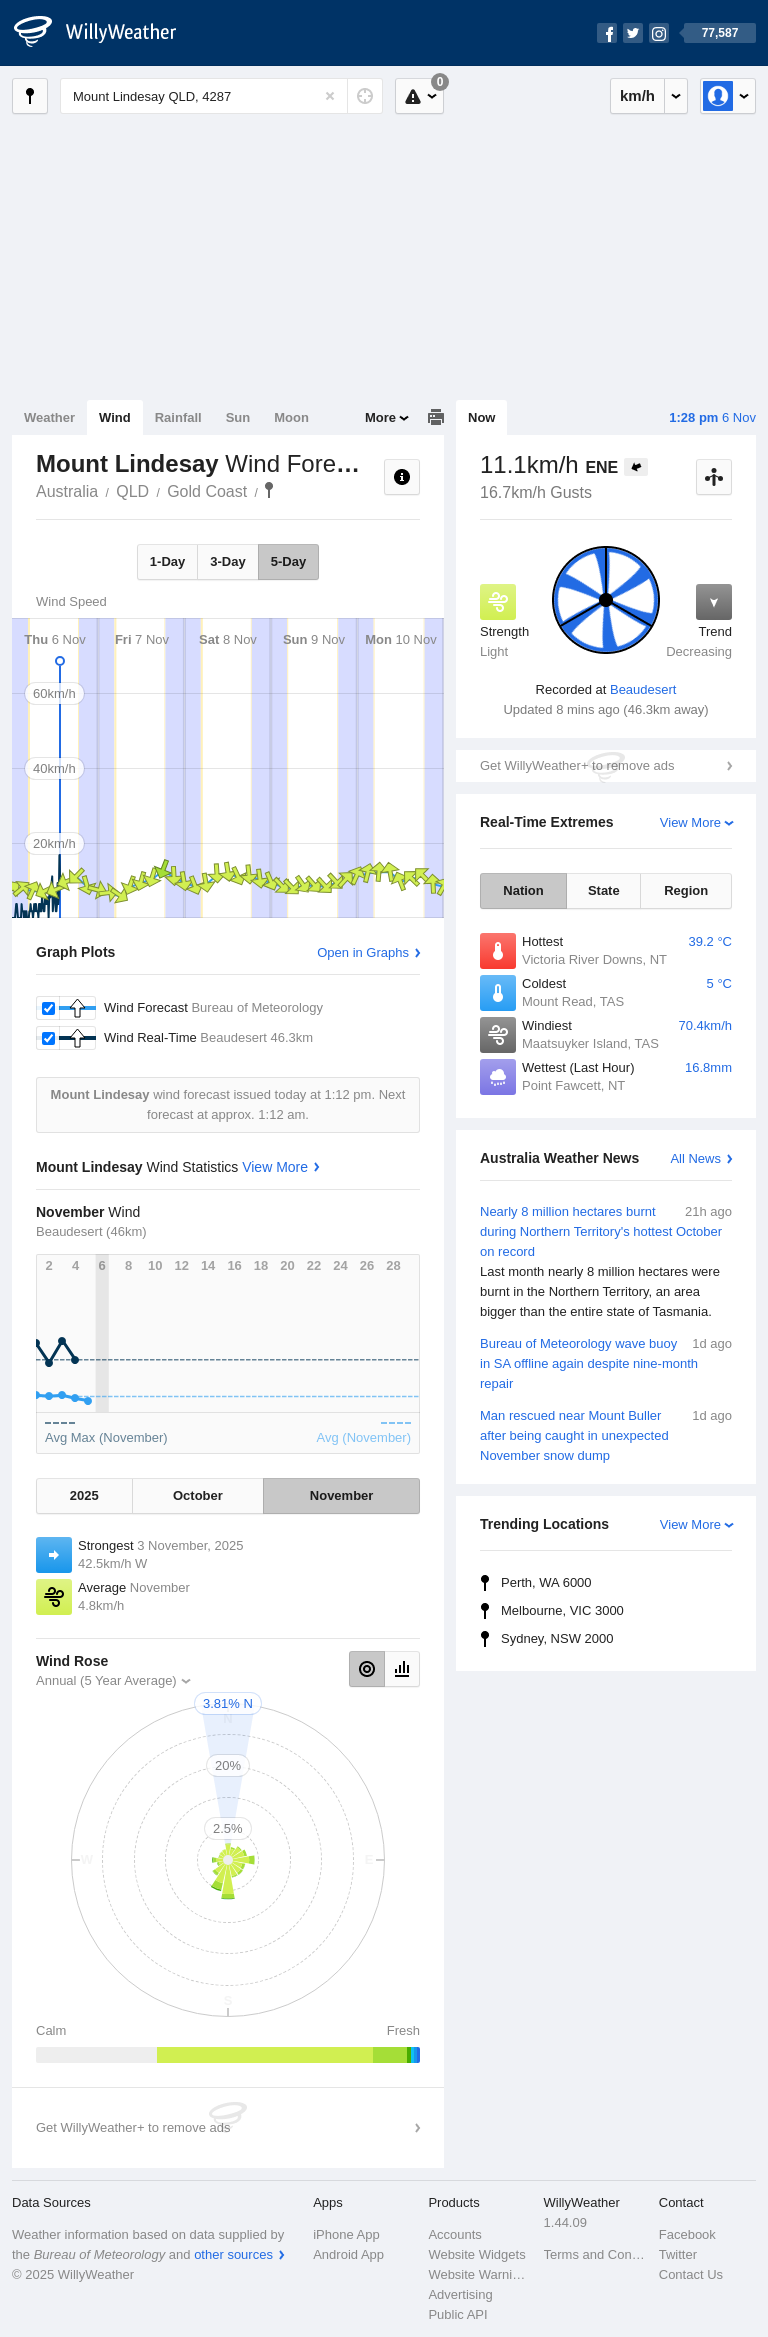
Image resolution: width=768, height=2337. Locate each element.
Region (686, 890)
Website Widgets (476, 2254)
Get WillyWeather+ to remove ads (577, 765)
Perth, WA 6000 (546, 1582)
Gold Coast (207, 491)
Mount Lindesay (269, 490)
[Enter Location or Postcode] (221, 96)
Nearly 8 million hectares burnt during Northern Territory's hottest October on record (606, 1262)
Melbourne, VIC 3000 (562, 1610)
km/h (637, 95)
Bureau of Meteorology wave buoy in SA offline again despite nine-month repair (606, 1362)
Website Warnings (479, 2274)
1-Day (167, 561)
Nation (523, 890)
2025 (84, 1495)
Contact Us (691, 2274)
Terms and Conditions (595, 2254)
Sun (238, 417)
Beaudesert (643, 689)
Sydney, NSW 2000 (557, 1638)
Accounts (454, 2234)
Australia (67, 491)
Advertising (460, 2294)
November (342, 1495)
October (198, 1495)
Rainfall (178, 417)
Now (481, 417)
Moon (291, 417)
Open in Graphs (363, 952)
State (604, 890)
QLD (132, 491)
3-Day (227, 561)
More (380, 417)
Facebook (687, 2234)
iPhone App (346, 2234)
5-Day (288, 561)
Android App (348, 2254)
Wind (115, 417)
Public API (457, 2314)
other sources (233, 2254)
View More (690, 822)
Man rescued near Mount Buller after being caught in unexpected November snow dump (606, 1434)
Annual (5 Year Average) (106, 1680)
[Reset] (330, 96)
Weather (49, 417)
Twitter (678, 2254)
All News (695, 1158)
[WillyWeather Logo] (106, 33)
